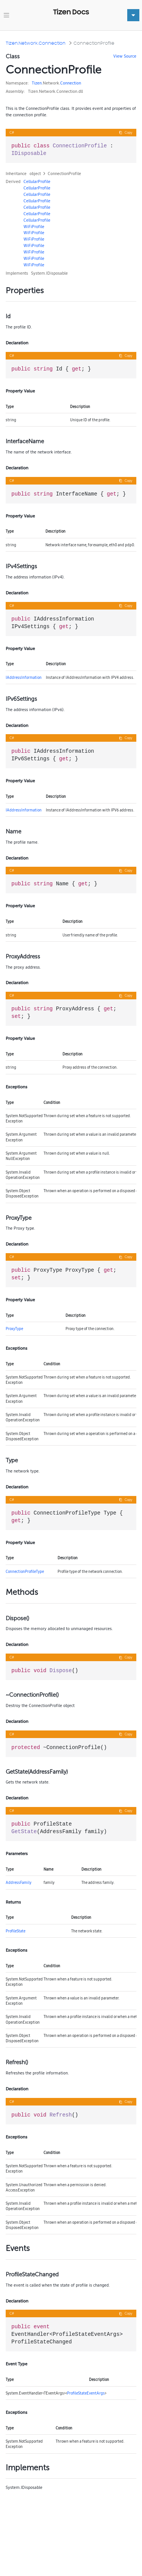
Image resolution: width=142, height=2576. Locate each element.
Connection (70, 83)
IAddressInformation (24, 677)
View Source (124, 56)
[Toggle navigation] (6, 15)
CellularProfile (36, 181)
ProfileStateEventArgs (86, 2393)
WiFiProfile (33, 227)
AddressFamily (18, 1882)
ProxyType (14, 1328)
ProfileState (15, 1931)
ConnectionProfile (93, 43)
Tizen (37, 83)
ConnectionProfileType (25, 1571)
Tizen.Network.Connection (36, 43)
